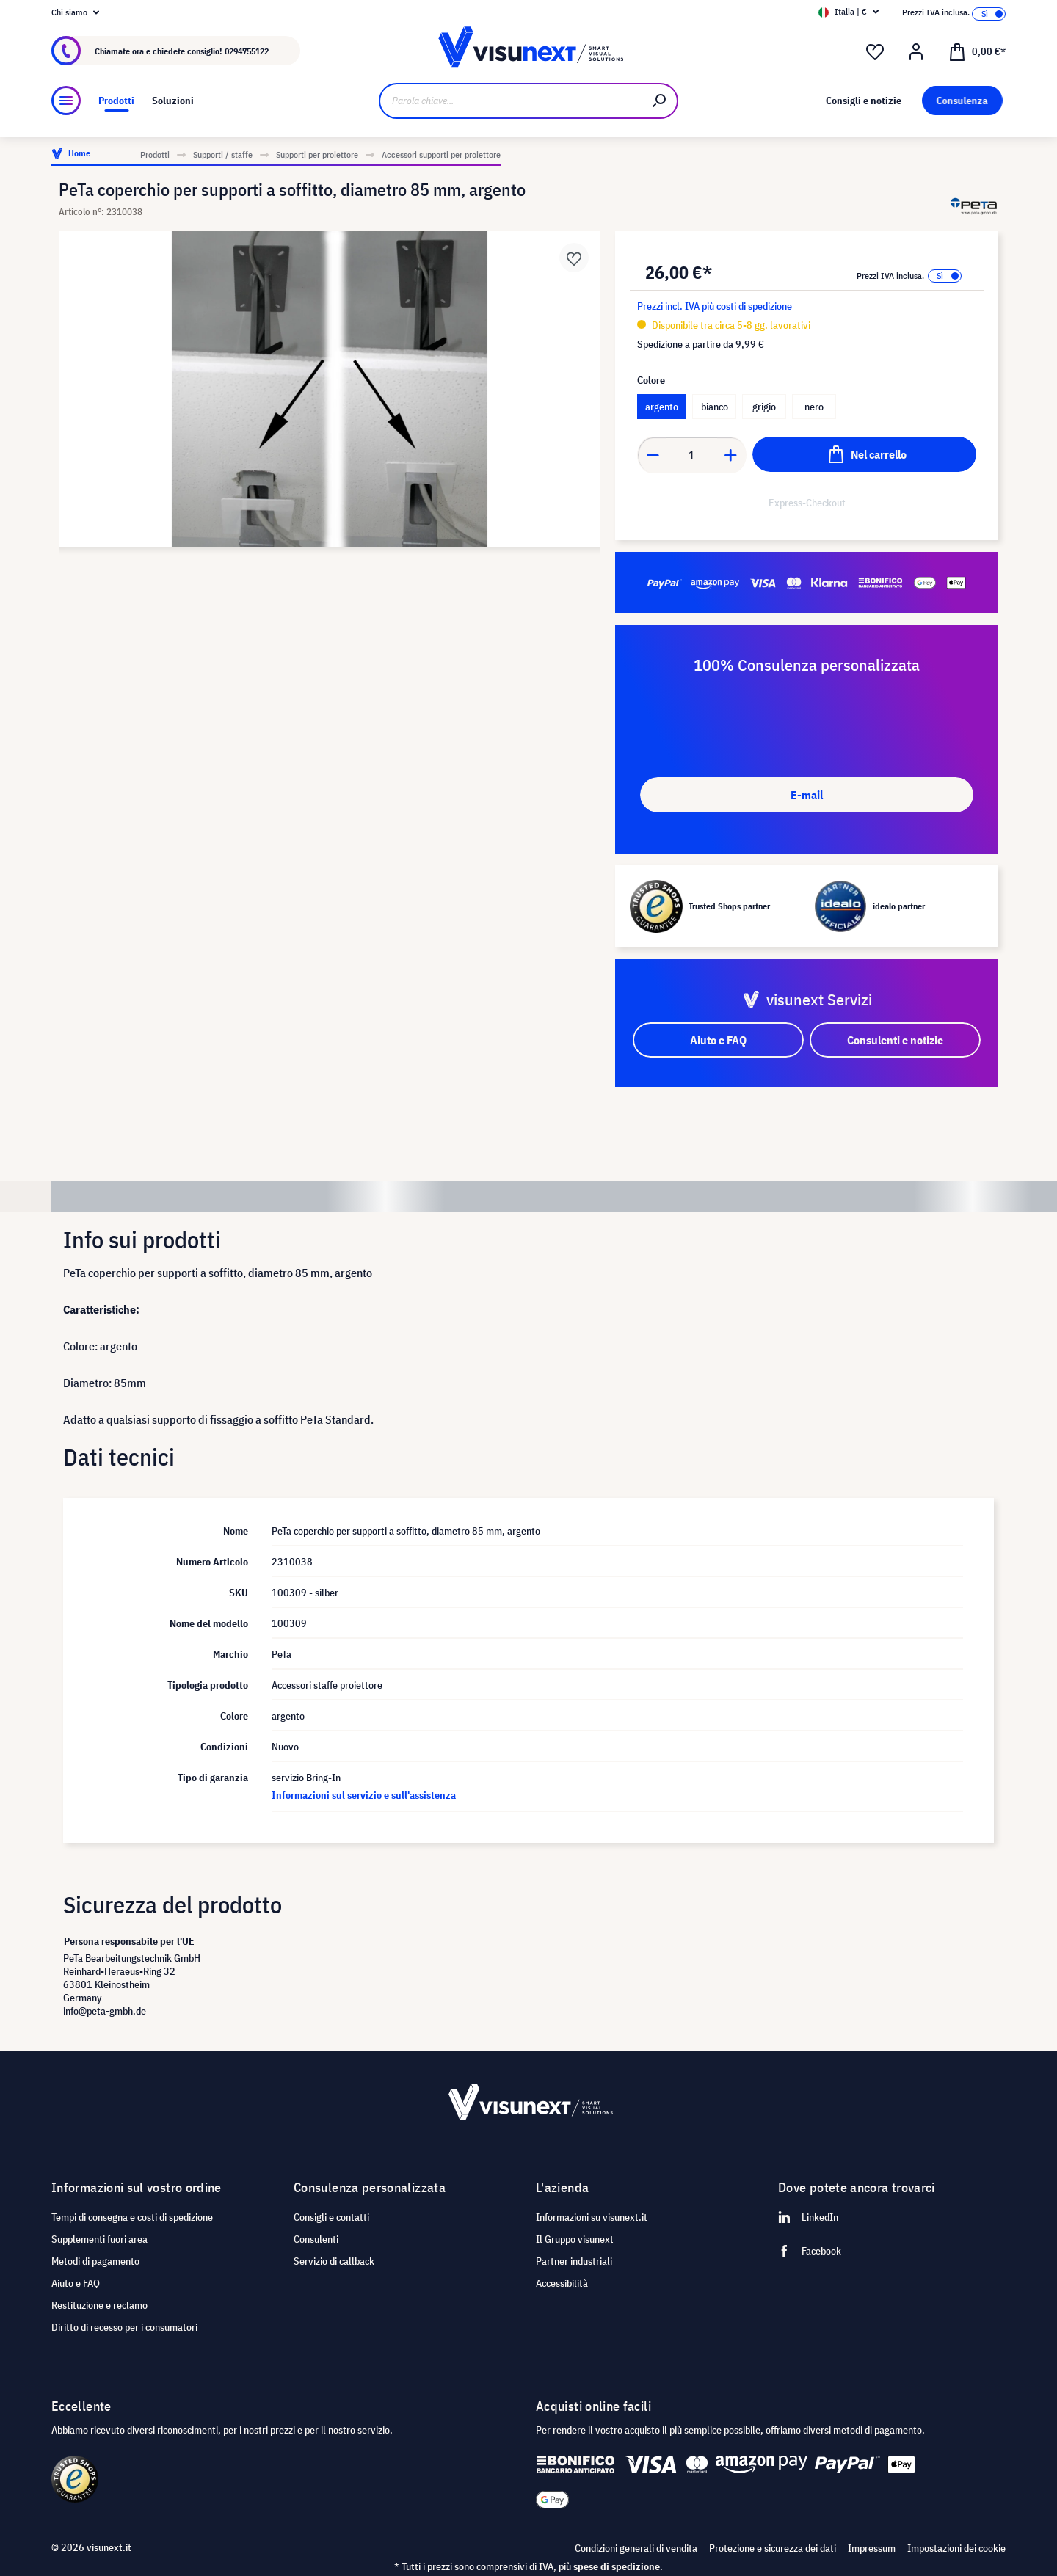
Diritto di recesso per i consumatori (124, 2327)
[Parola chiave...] (510, 101)
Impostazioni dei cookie (956, 2548)
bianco (714, 406)
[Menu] (66, 100)
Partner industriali (574, 2261)
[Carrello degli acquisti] (977, 50)
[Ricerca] (660, 101)
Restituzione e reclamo (99, 2305)
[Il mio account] (916, 52)
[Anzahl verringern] (652, 455)
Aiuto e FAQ (75, 2283)
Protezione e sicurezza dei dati (772, 2548)
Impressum (872, 2548)
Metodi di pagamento (95, 2261)
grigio (764, 406)
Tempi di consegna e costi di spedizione (132, 2217)
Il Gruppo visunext (575, 2239)
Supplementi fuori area (99, 2239)
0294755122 (247, 51)
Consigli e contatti (331, 2217)
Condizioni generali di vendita (636, 2548)
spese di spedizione (616, 2566)
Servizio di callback (334, 2261)
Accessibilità (562, 2283)
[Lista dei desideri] (875, 52)
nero (814, 406)
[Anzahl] (692, 455)
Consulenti (316, 2239)
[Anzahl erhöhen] (731, 455)
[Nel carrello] (864, 454)
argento (661, 406)
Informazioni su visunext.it (591, 2217)
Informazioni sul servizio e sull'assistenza (364, 1795)
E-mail (807, 794)
